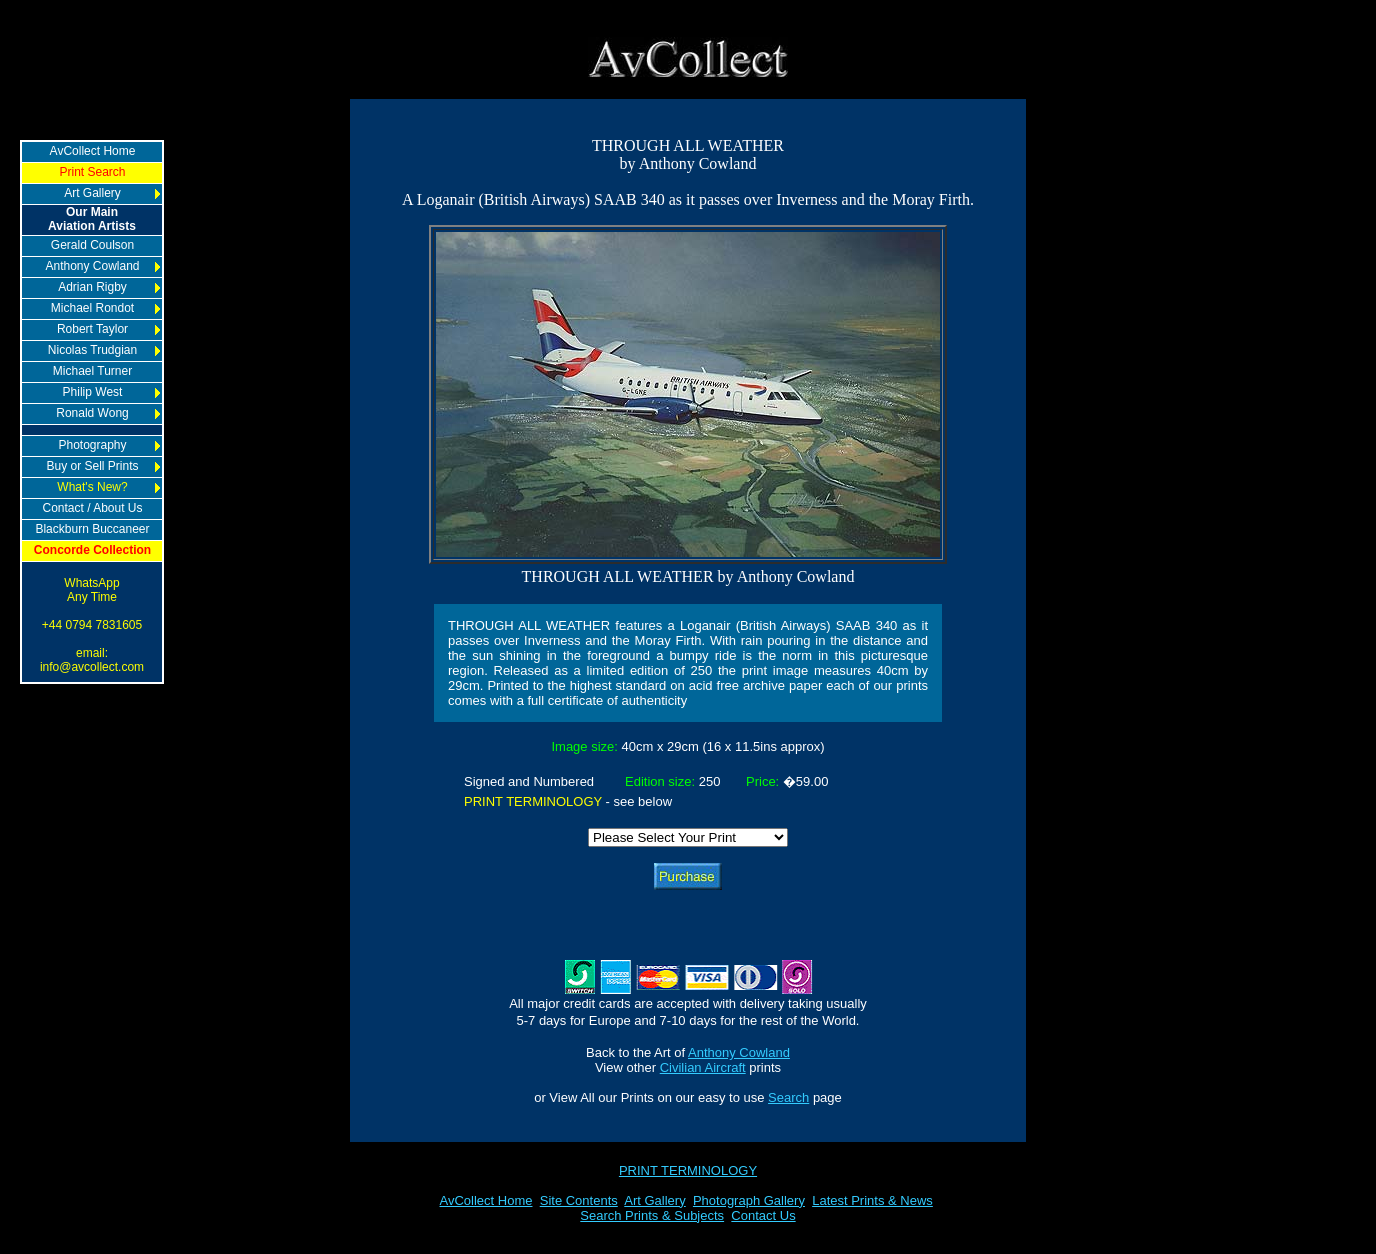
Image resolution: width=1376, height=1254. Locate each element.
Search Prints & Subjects (652, 1215)
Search (788, 1097)
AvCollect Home (486, 1200)
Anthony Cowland (739, 1052)
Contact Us (763, 1215)
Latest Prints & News (872, 1200)
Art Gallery (654, 1200)
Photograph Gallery (749, 1200)
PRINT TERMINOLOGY (688, 1170)
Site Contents (579, 1200)
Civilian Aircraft (703, 1067)
